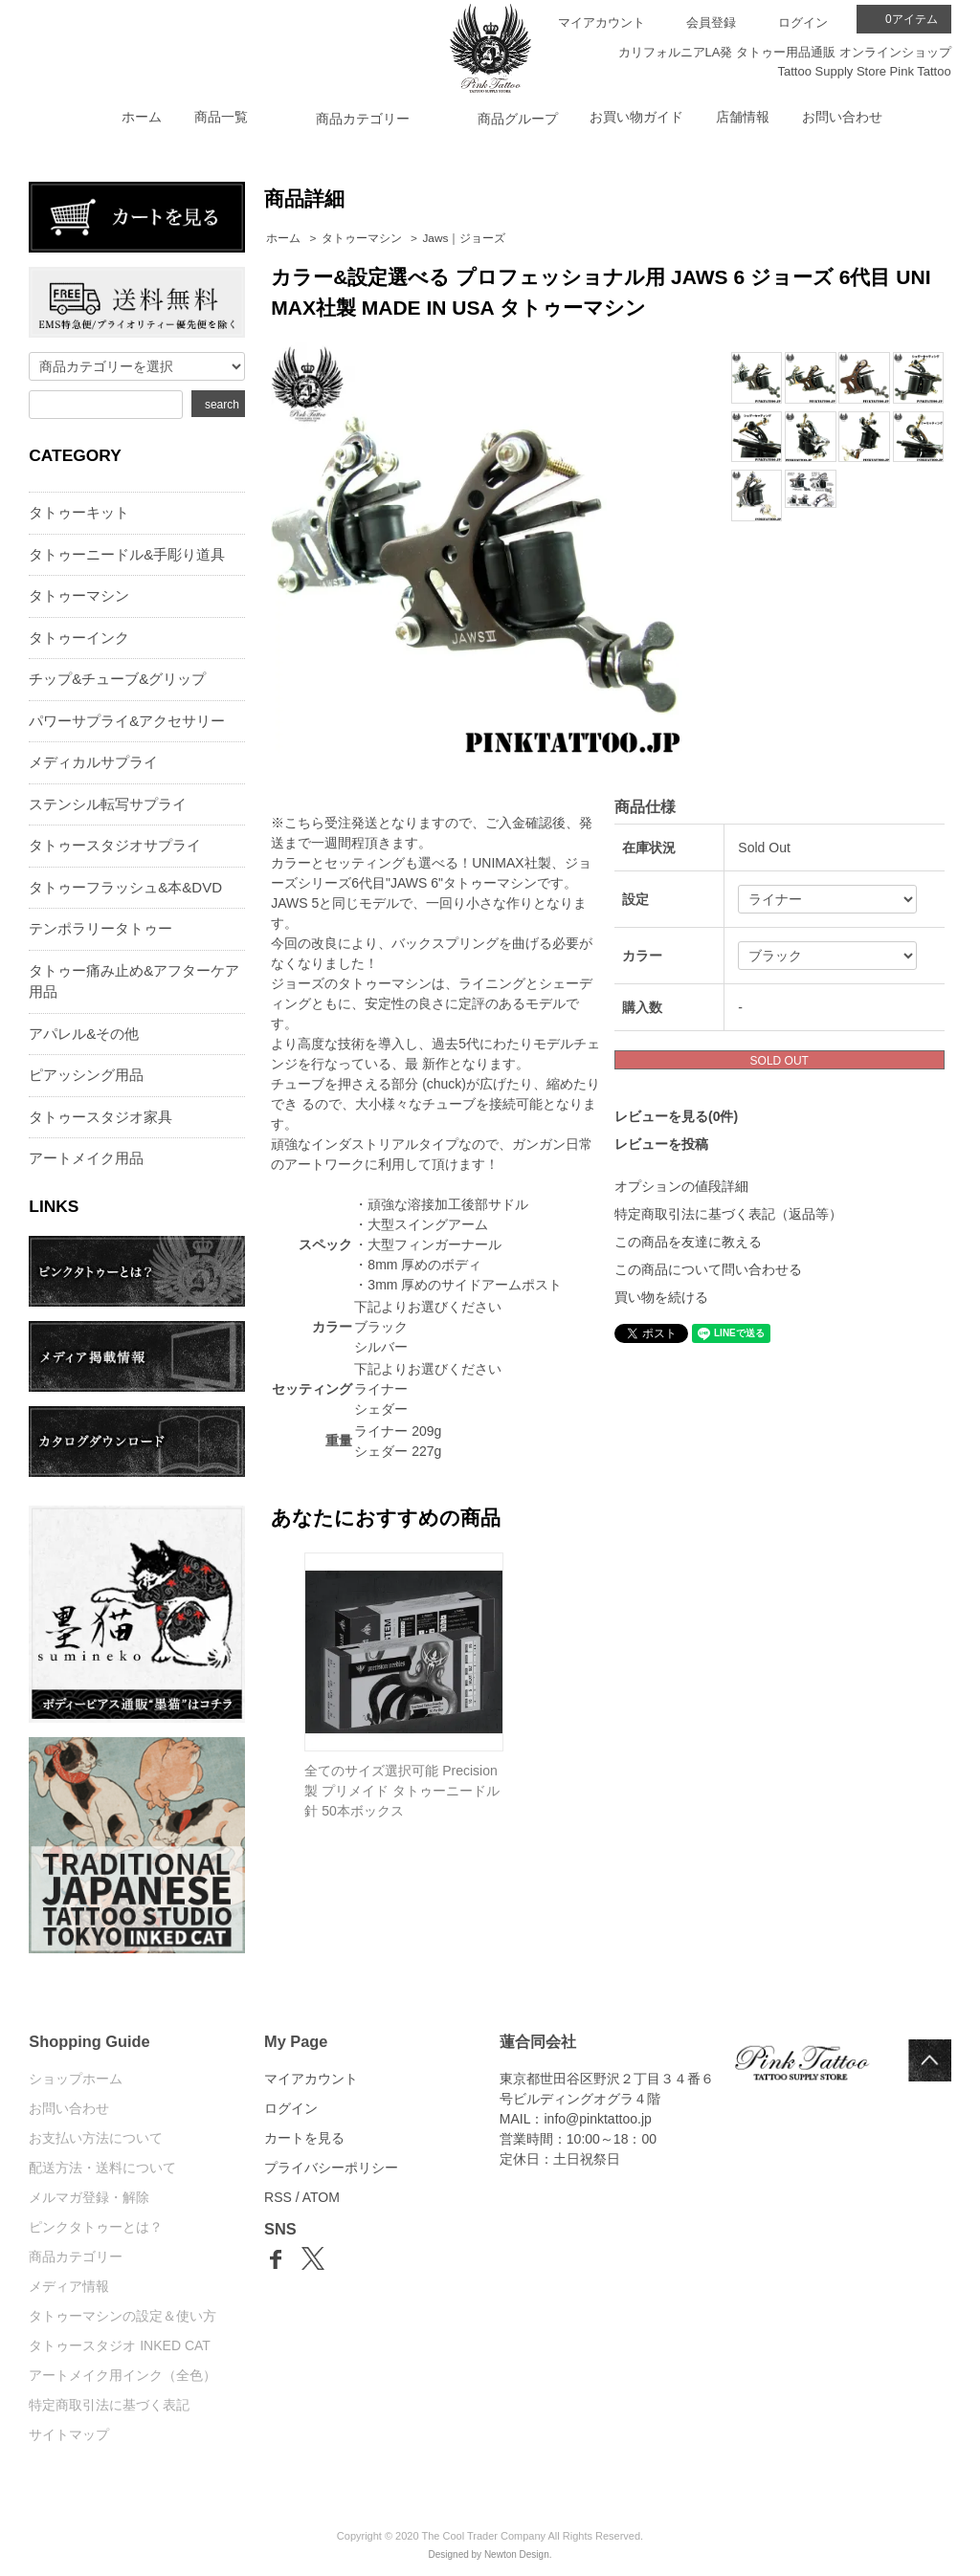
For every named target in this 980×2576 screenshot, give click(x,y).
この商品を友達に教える (688, 1241)
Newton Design (516, 2554)
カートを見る (304, 2138)
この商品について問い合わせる (708, 1269)
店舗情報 (742, 116)
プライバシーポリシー (331, 2167)
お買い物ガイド (636, 116)
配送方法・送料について (102, 2167)
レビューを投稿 (661, 1144)
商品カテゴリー (75, 2256)
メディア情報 (69, 2286)
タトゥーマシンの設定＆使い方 (122, 2315)
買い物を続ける (661, 1297)
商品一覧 (221, 116)
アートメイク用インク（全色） (122, 2375)
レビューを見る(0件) (676, 1116)
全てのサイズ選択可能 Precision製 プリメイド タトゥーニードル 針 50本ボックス (402, 1790)
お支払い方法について (96, 2138)
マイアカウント (601, 22)
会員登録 (711, 22)
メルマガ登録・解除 (89, 2197)
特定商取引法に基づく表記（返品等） (728, 1214)
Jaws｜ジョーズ (463, 238)
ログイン (803, 22)
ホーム (142, 116)
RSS (278, 2197)
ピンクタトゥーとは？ (96, 2227)
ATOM (321, 2197)
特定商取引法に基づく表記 (109, 2404)
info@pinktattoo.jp (598, 2118)
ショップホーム (75, 2078)
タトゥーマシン (362, 238)
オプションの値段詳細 (681, 1186)
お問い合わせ (842, 116)
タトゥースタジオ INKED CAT (120, 2345)
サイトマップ (69, 2434)
